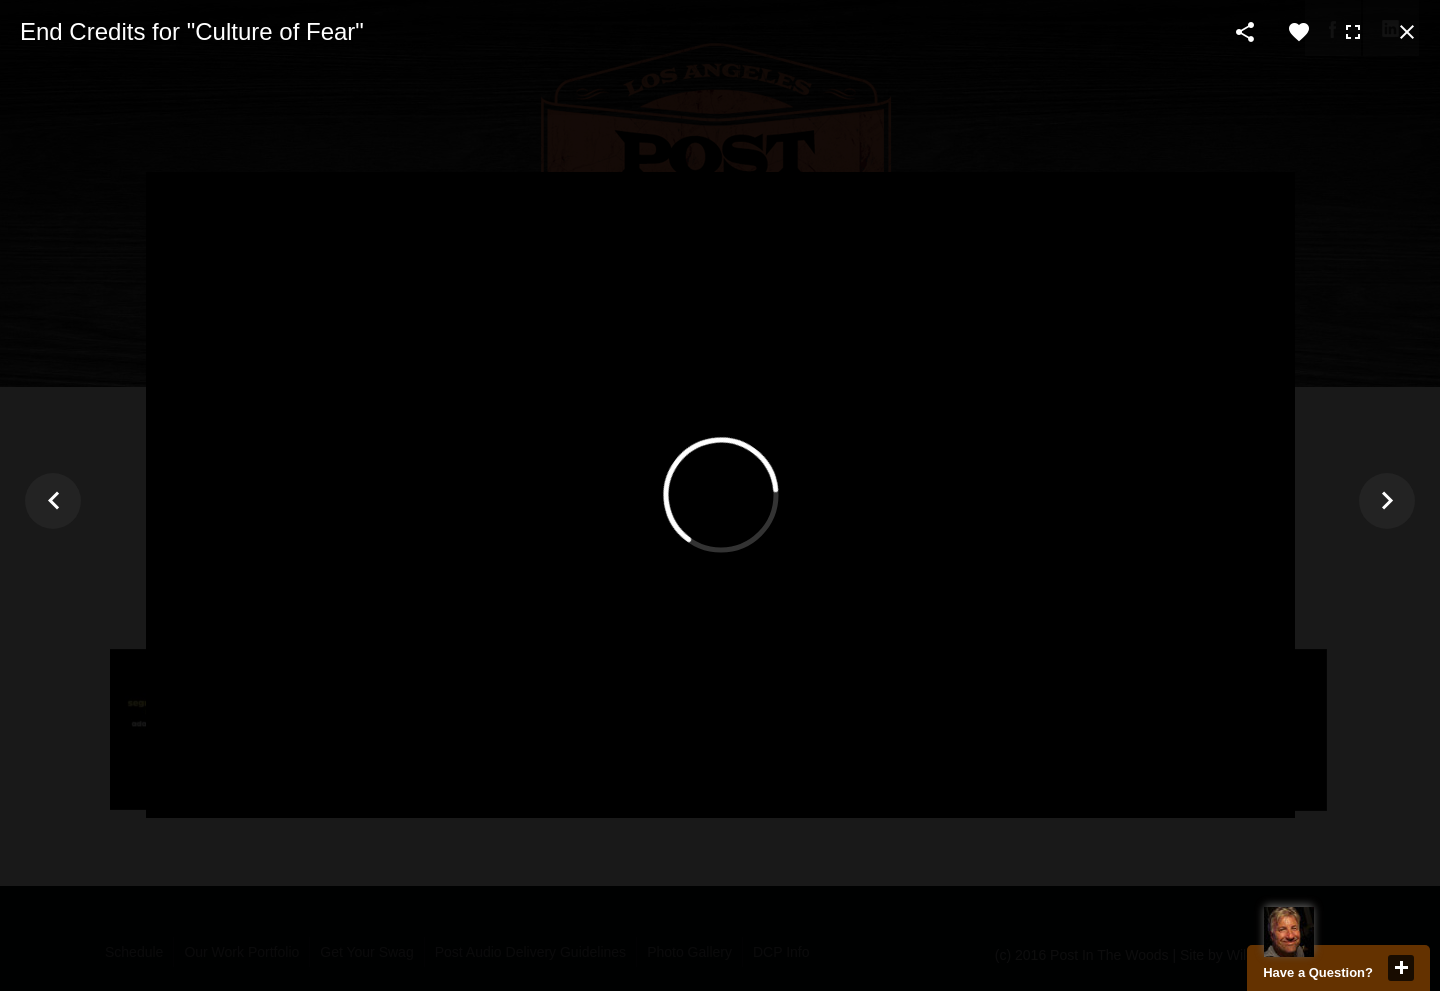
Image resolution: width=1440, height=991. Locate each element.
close (1401, 968)
